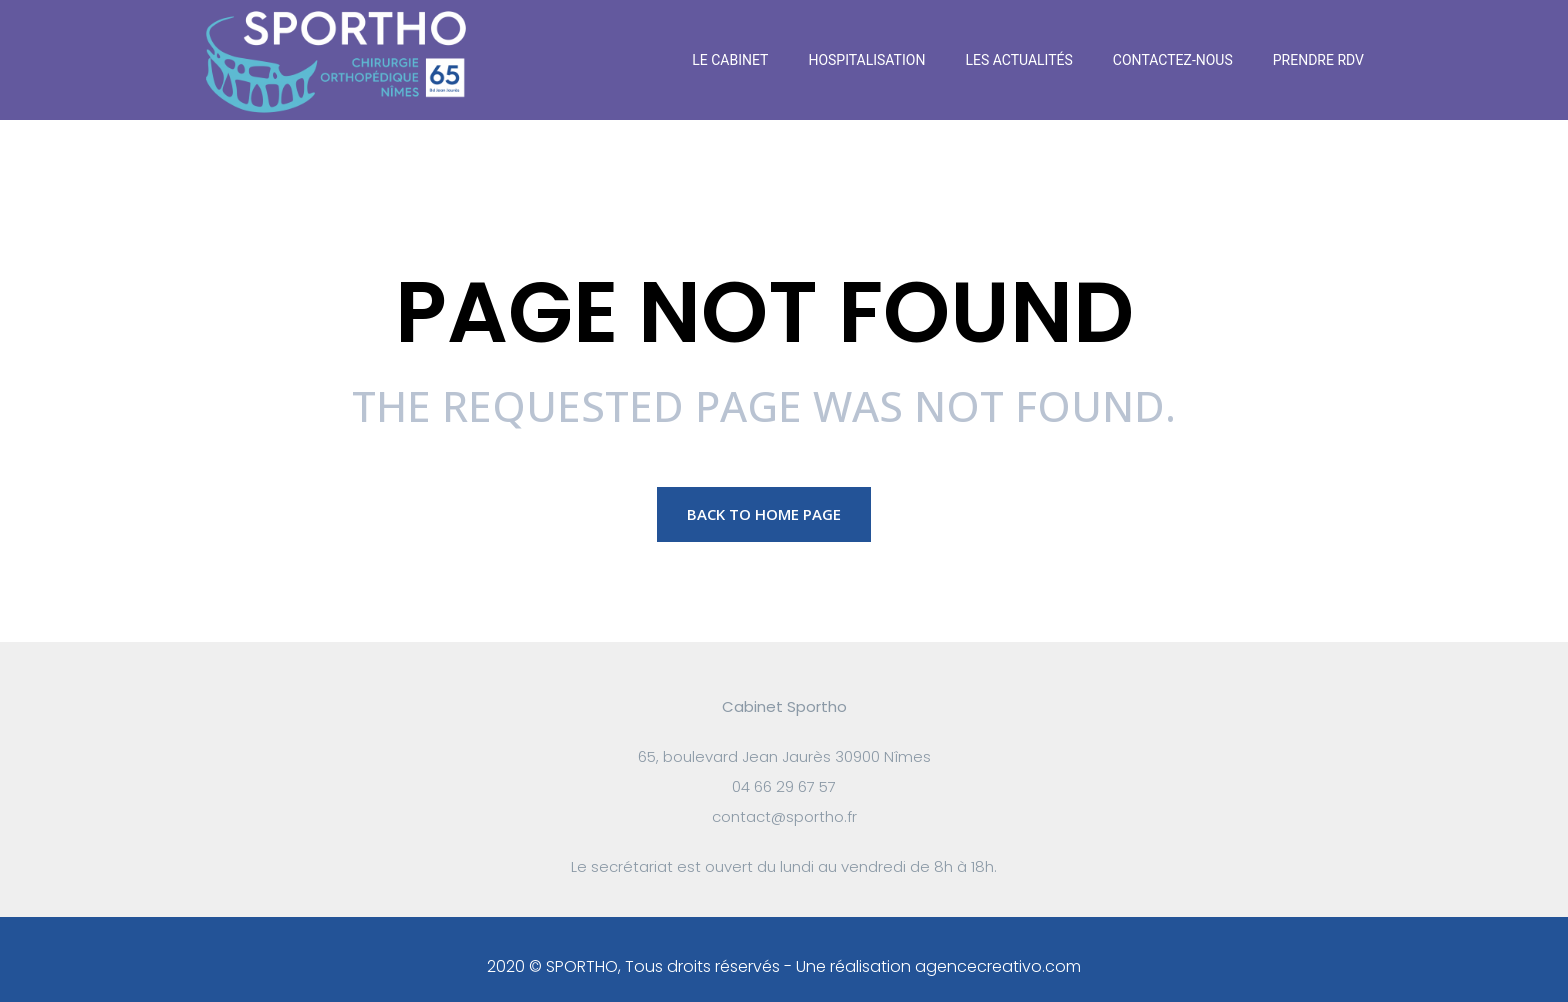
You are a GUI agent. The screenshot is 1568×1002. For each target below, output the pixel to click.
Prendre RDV (1318, 60)
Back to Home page (764, 514)
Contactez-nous (1173, 60)
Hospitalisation (866, 60)
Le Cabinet (730, 60)
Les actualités (1018, 60)
